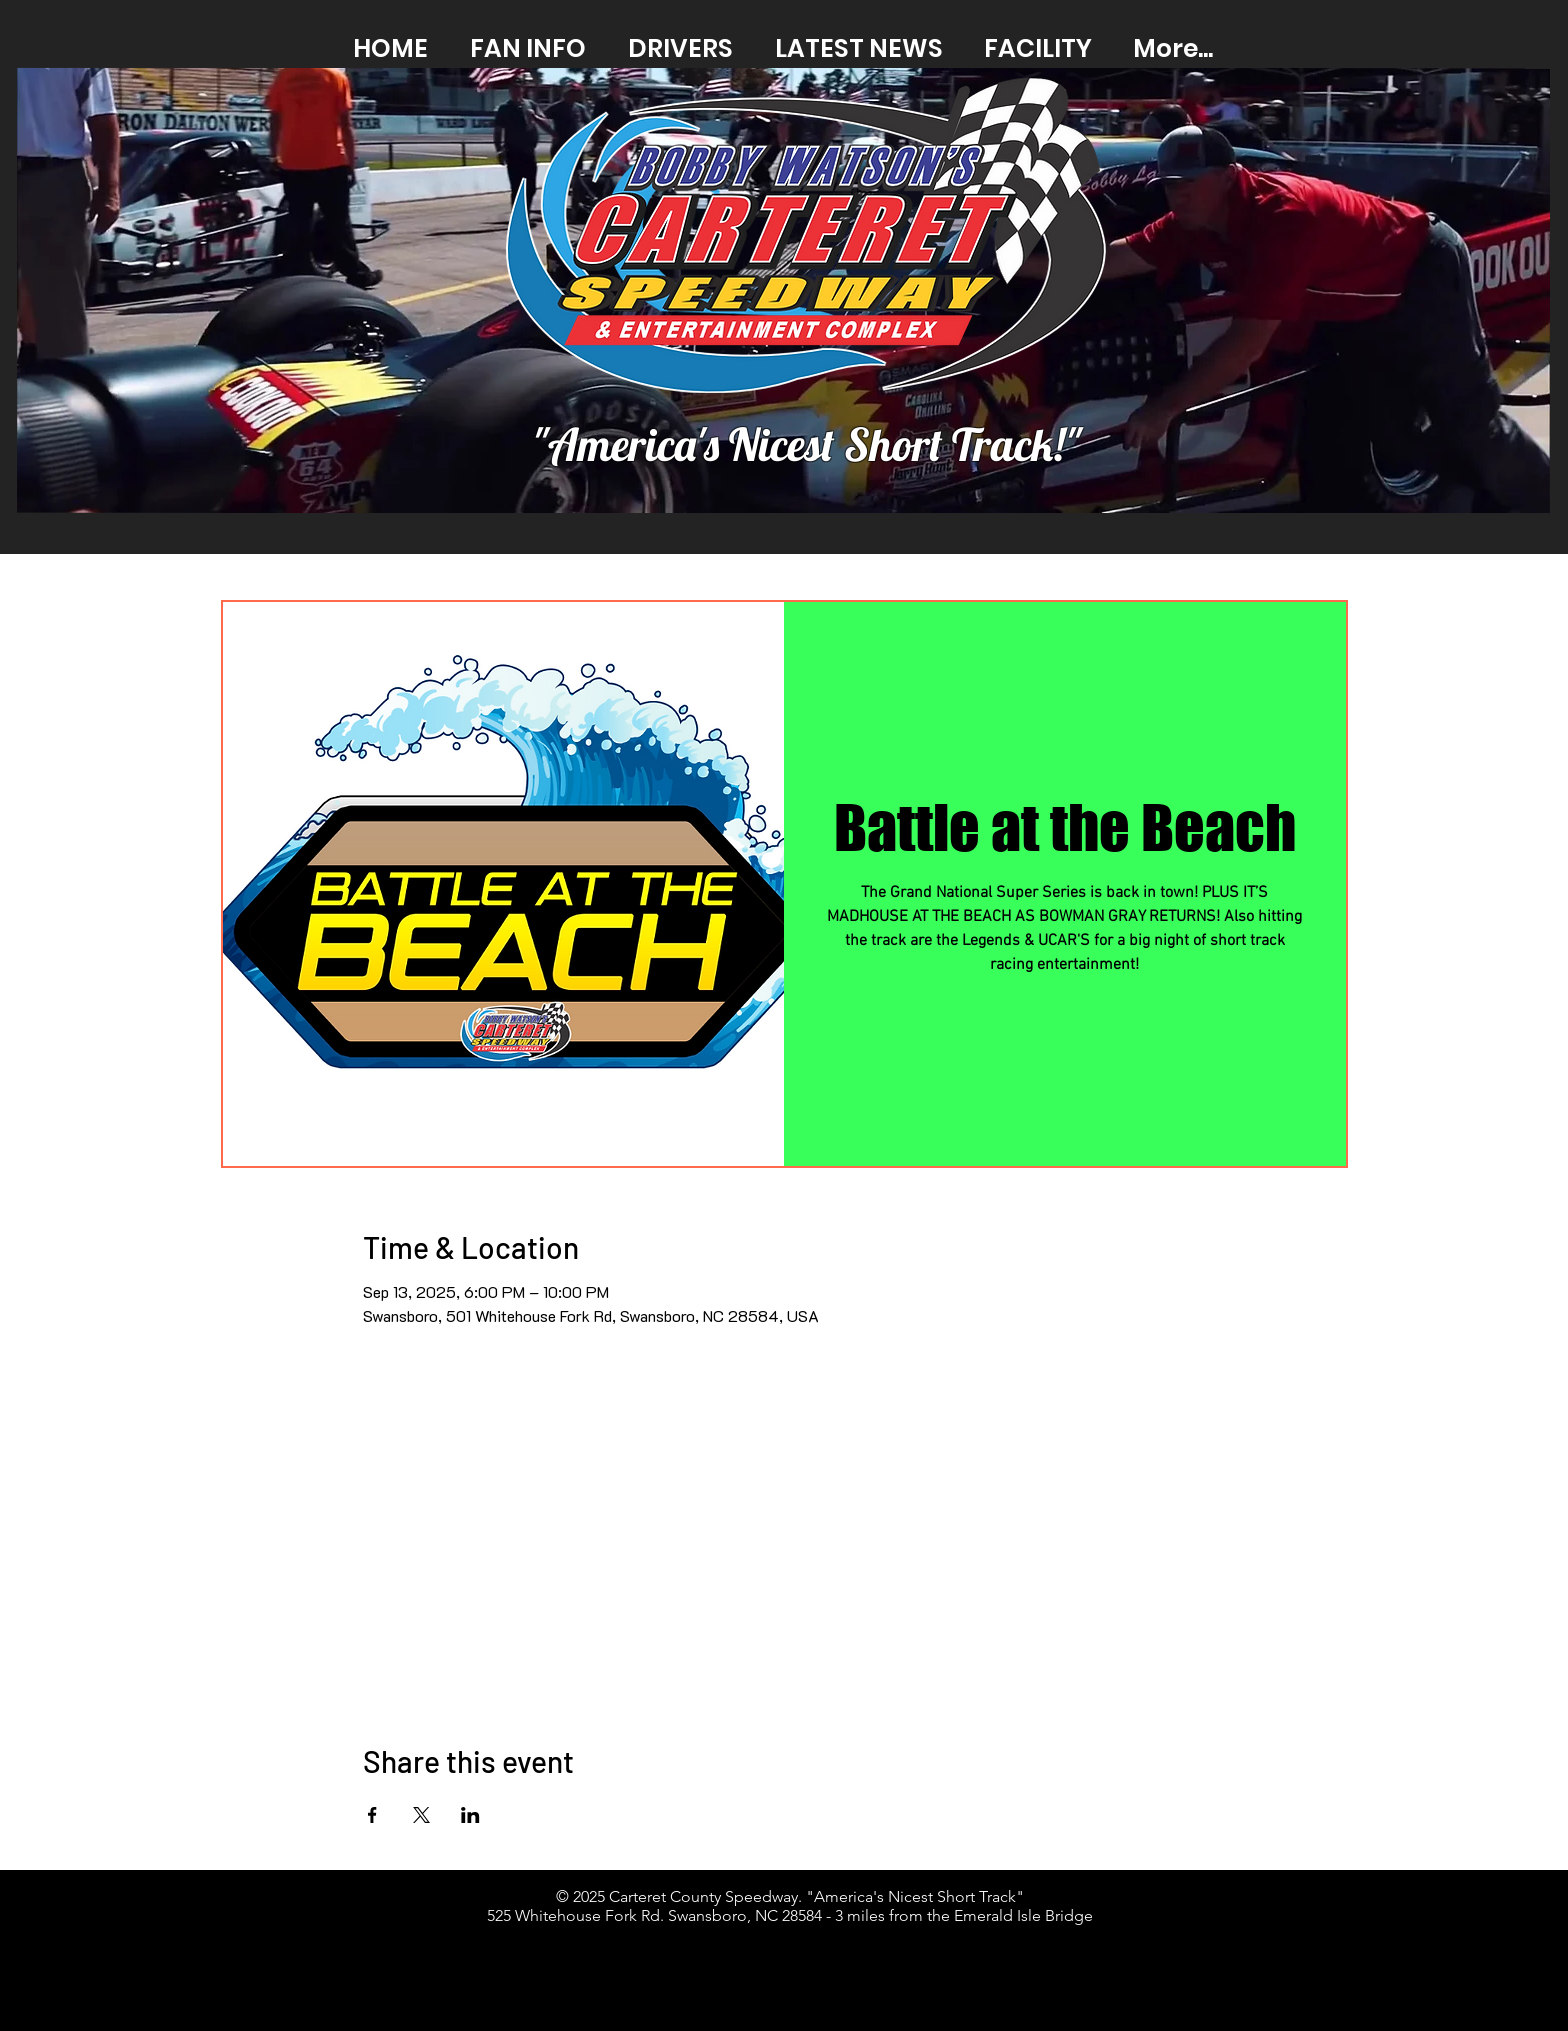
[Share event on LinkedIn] (470, 1815)
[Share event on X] (421, 1815)
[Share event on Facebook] (372, 1815)
